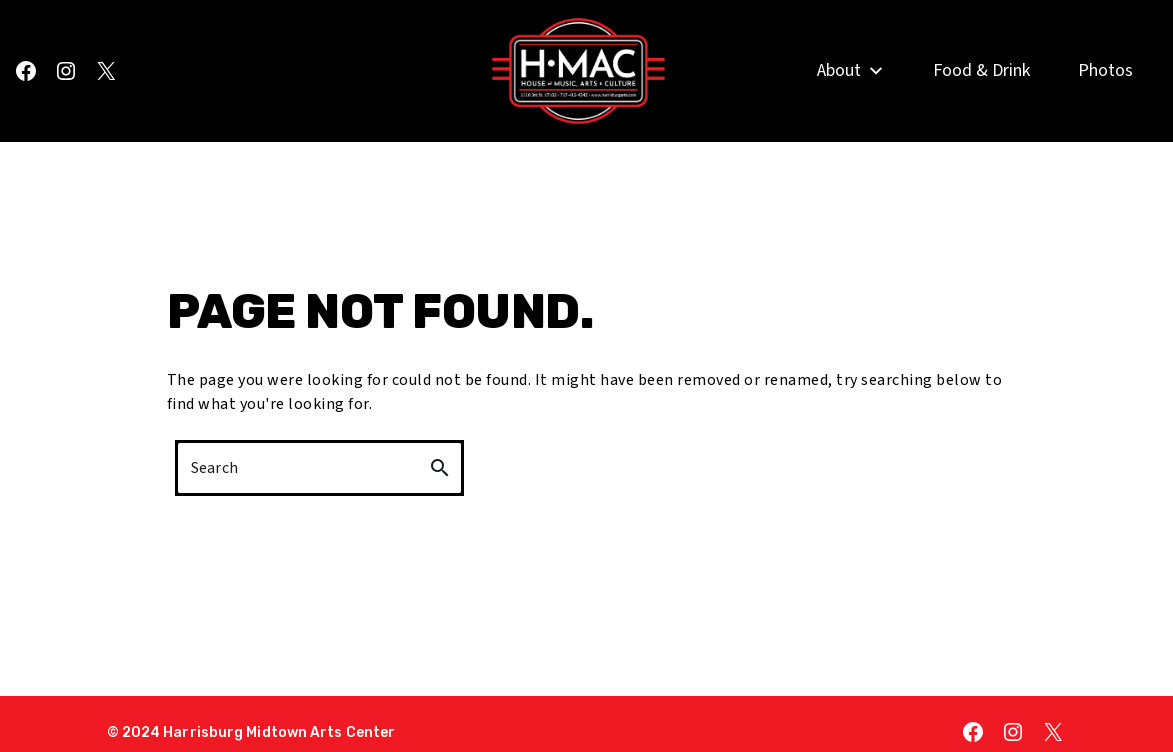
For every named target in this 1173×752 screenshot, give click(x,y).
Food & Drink (981, 97)
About (851, 98)
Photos (1105, 97)
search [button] (440, 468)
